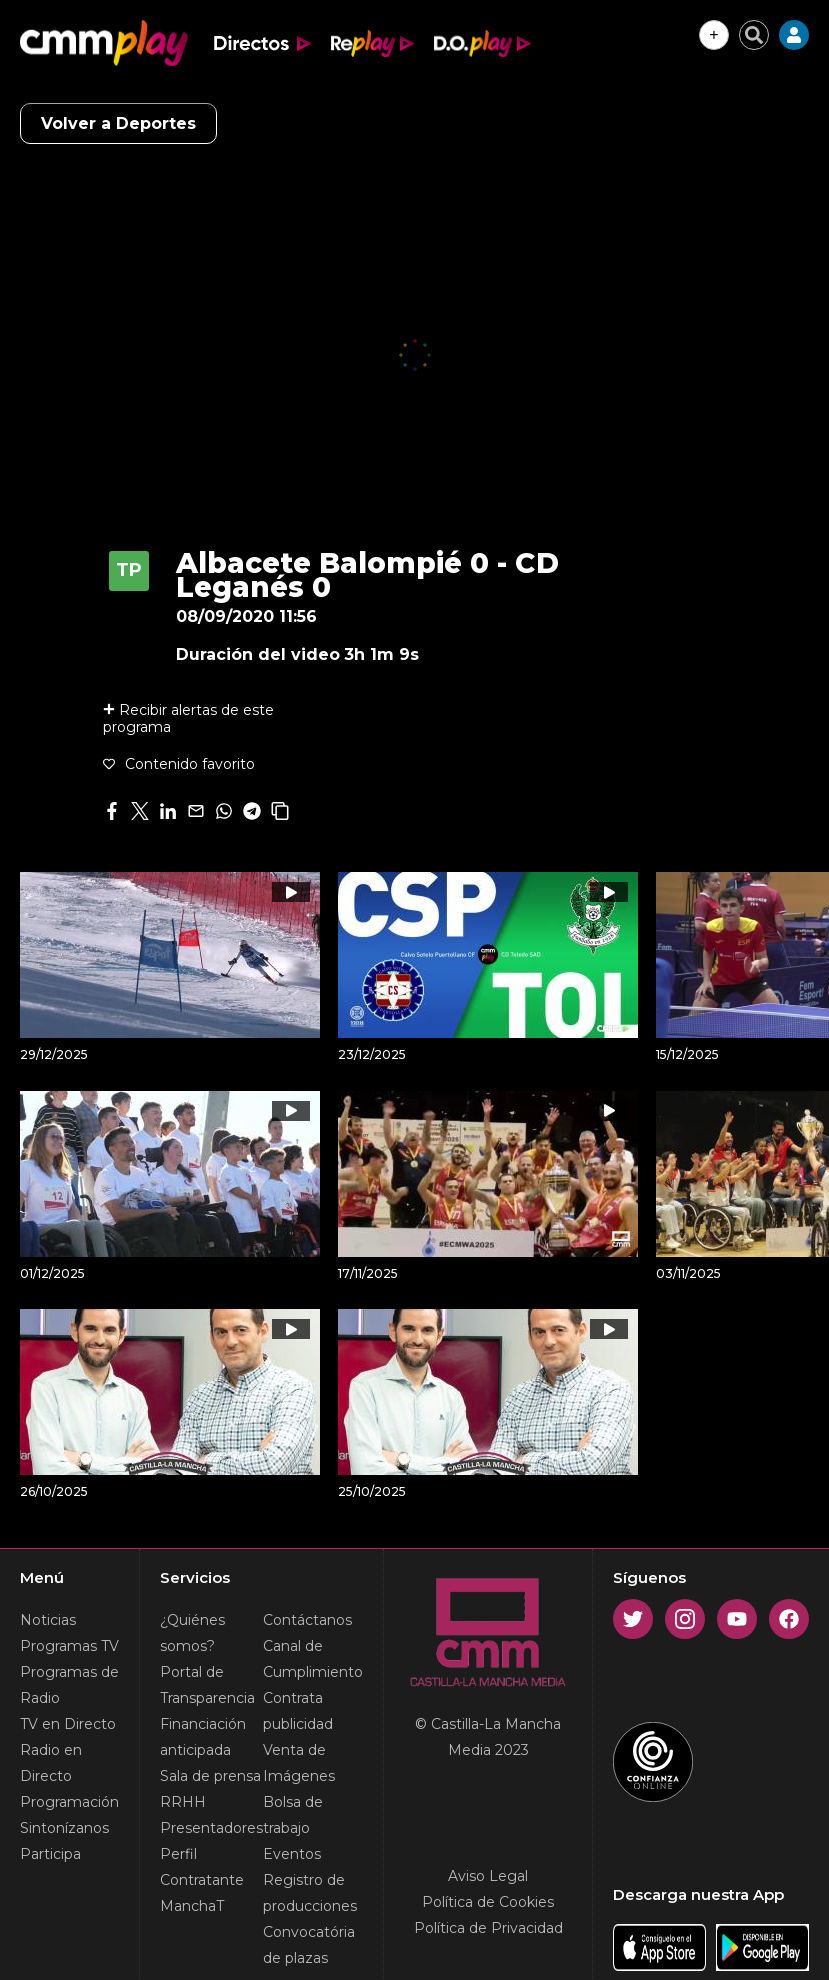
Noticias (48, 1620)
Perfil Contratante (202, 1867)
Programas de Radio (69, 1685)
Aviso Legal (488, 1876)
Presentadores (211, 1828)
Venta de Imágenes (299, 1763)
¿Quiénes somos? (192, 1633)
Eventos (292, 1854)
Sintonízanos (64, 1828)
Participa (50, 1854)
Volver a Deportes (118, 123)
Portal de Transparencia (207, 1685)
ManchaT (192, 1906)
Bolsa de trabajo (293, 1815)
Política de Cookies (488, 1902)
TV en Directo (68, 1724)
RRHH (183, 1802)
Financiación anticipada (203, 1737)
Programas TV (69, 1646)
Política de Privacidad (488, 1928)
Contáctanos (307, 1620)
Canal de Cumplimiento (313, 1659)
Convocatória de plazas (309, 1945)
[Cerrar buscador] (754, 35)
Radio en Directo (51, 1763)
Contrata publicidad (298, 1711)
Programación (69, 1802)
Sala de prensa (210, 1776)
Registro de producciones (310, 1893)
